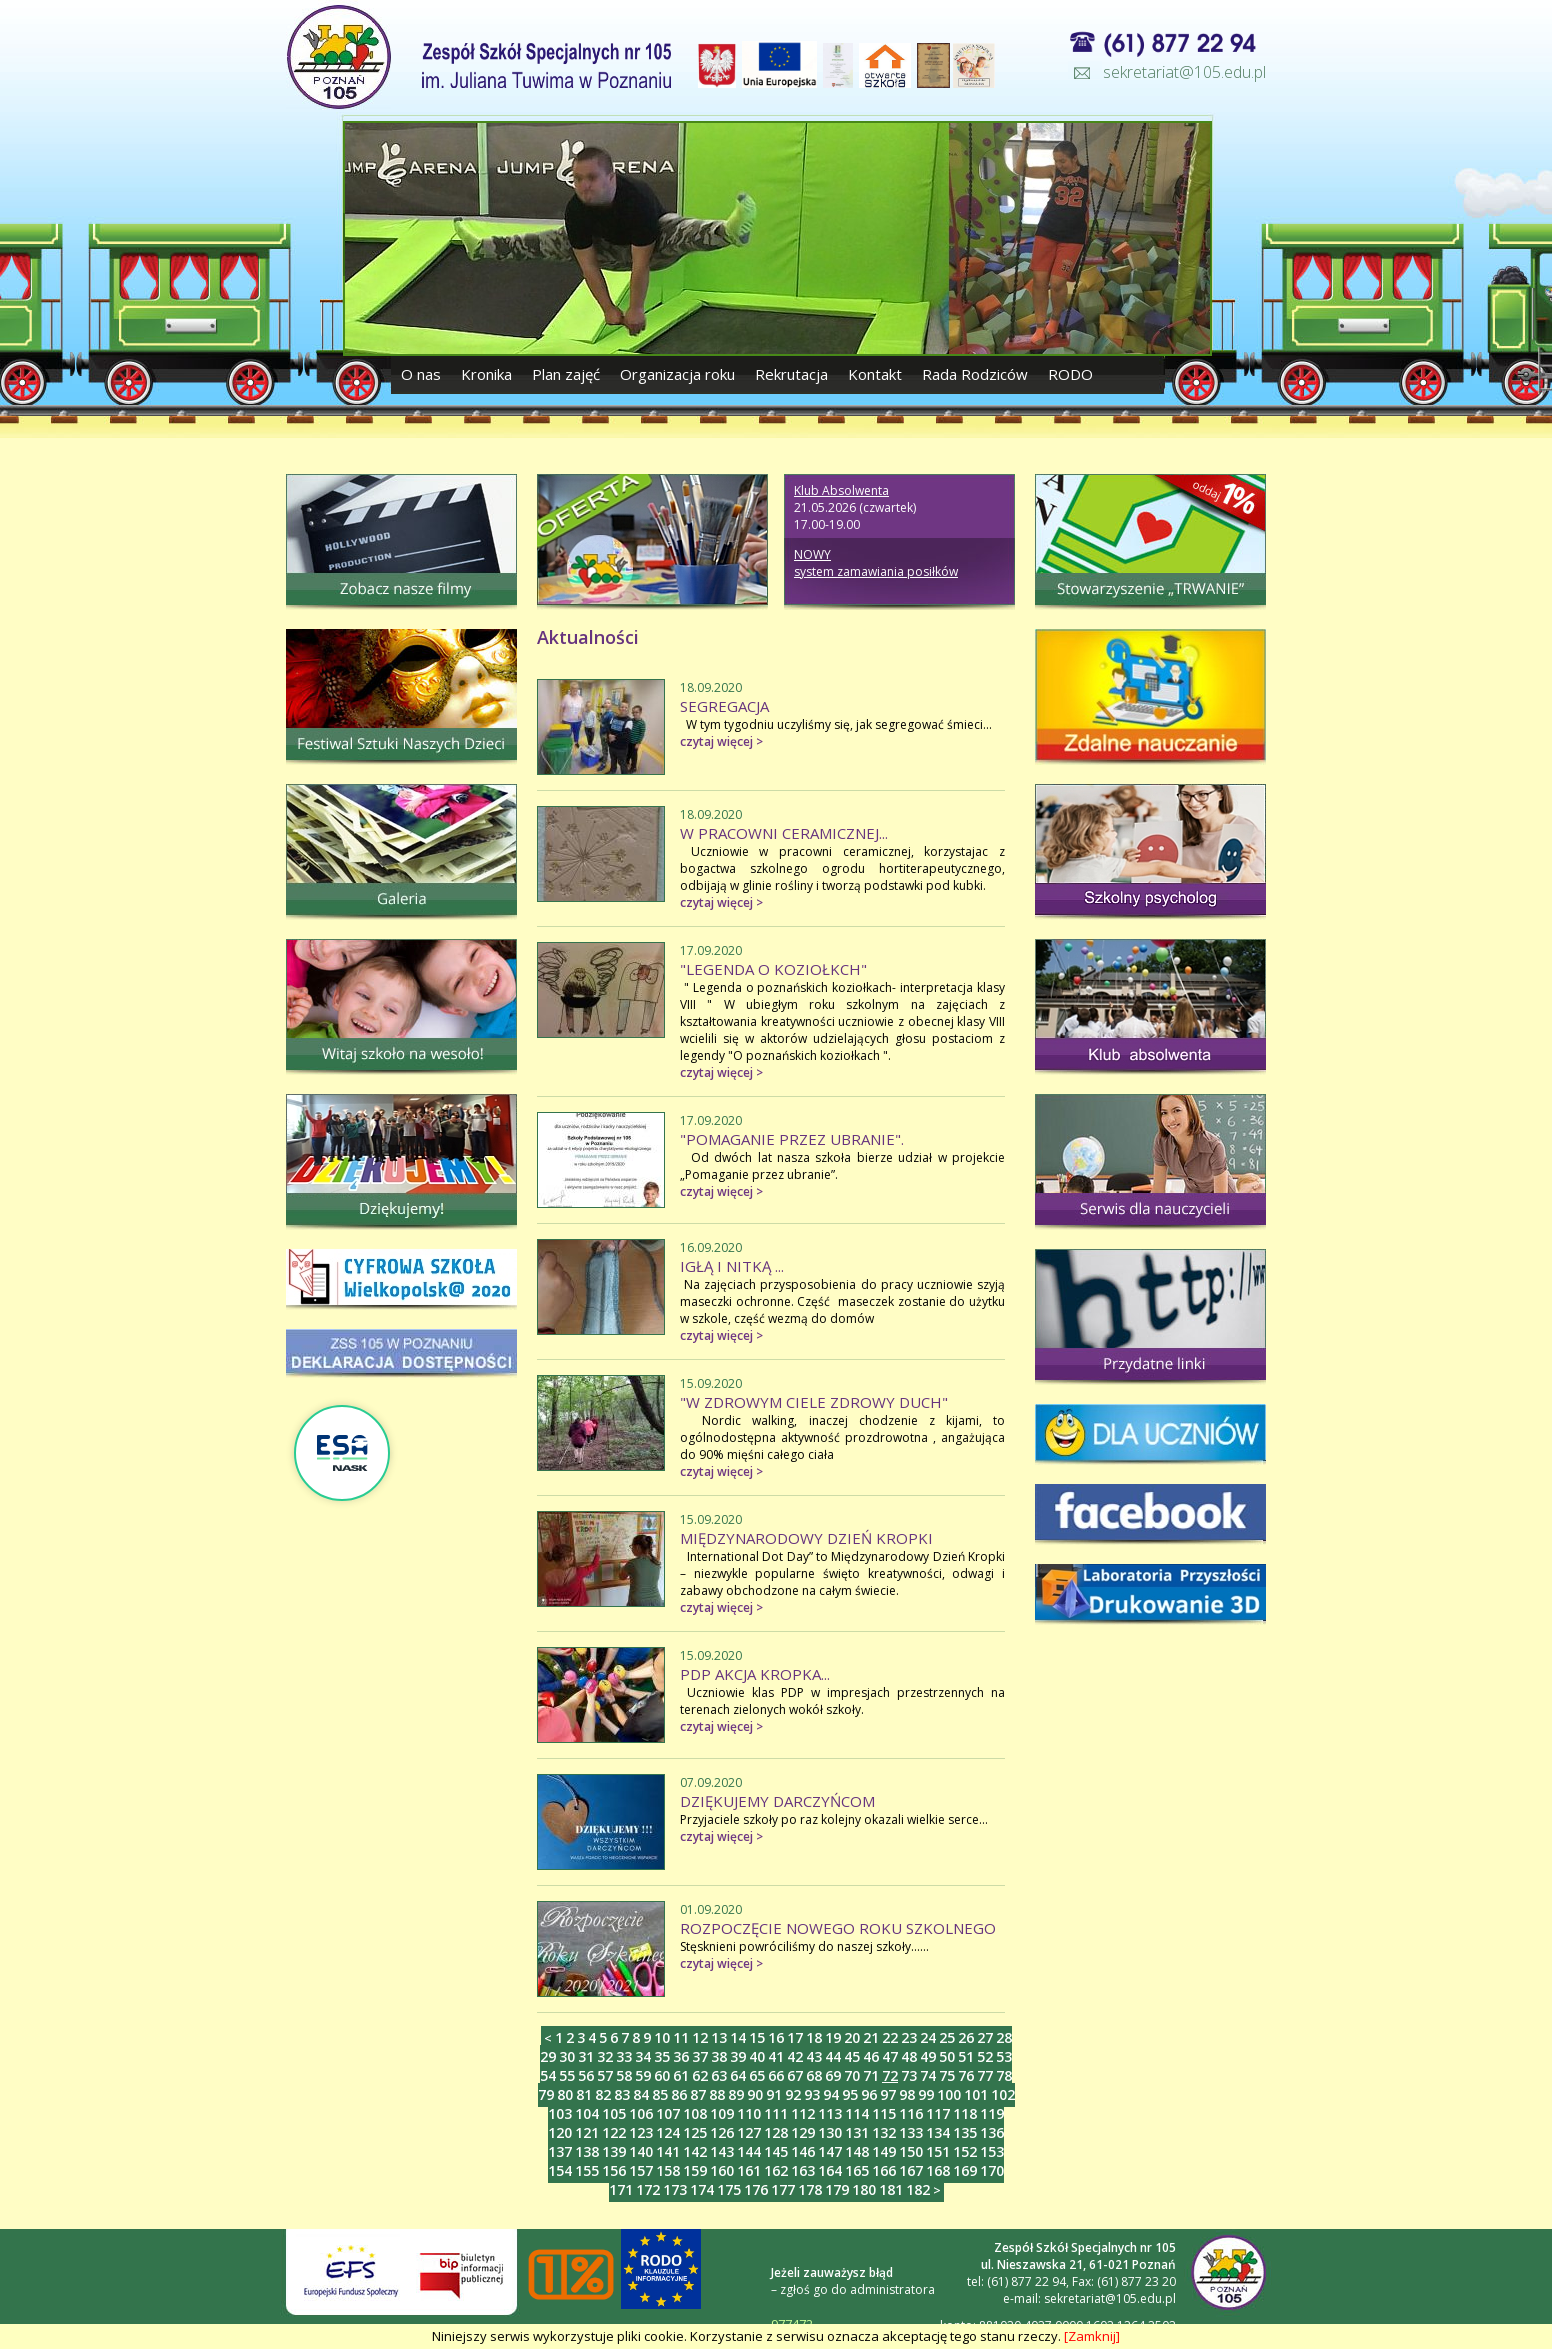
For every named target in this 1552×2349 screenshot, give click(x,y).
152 (965, 2151)
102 (1003, 2094)
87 (698, 2094)
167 (911, 2170)
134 (938, 2132)
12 (700, 2037)
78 (1004, 2075)
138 (587, 2151)
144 (749, 2151)
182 (918, 2189)
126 (722, 2132)
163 (803, 2170)
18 (814, 2037)
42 (795, 2056)
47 (890, 2056)
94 (831, 2094)
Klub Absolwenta (841, 490)
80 (565, 2094)
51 (966, 2056)
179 (837, 2189)
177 (783, 2189)
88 (717, 2094)
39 (738, 2056)
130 (830, 2132)
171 (621, 2189)
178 (810, 2189)
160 (722, 2170)
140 (641, 2151)
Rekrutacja (791, 374)
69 (833, 2075)
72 (890, 2075)
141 (668, 2151)
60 (662, 2075)
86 (679, 2094)
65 (757, 2075)
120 (560, 2132)
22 (890, 2037)
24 (928, 2037)
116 (911, 2113)
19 (833, 2037)
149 (884, 2151)
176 (756, 2189)
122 (614, 2132)
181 (891, 2189)
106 (641, 2113)
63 (719, 2075)
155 (587, 2170)
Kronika (486, 374)
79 (546, 2094)
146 (803, 2151)
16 (776, 2037)
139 (614, 2151)
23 (909, 2037)
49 (928, 2056)
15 (757, 2037)
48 (909, 2056)
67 (795, 2075)
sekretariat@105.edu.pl (1184, 72)
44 (833, 2056)
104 (587, 2113)
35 (662, 2056)
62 (700, 2075)
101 (976, 2094)
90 (755, 2094)
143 (722, 2151)
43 (814, 2056)
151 (938, 2151)
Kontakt (875, 374)
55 (567, 2075)
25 (947, 2037)
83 (622, 2094)
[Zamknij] (1092, 2336)
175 (729, 2189)
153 (992, 2151)
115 (884, 2113)
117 (938, 2113)
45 (852, 2056)
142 (695, 2151)
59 (643, 2075)
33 (624, 2056)
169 (965, 2170)
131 (857, 2132)
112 (803, 2113)
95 (850, 2094)
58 (624, 2075)
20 (852, 2037)
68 (814, 2075)
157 (641, 2170)
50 (947, 2056)
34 (643, 2056)
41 (776, 2056)
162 (776, 2170)
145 (776, 2151)
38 (719, 2056)
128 (776, 2132)
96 (869, 2094)
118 (965, 2113)
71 (871, 2075)
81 (584, 2094)
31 (586, 2056)
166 (884, 2170)
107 (668, 2113)
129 (803, 2132)
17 (795, 2037)
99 (926, 2094)
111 (776, 2113)
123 (641, 2132)
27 (985, 2037)
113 (830, 2113)
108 (695, 2113)
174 (702, 2189)
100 (949, 2094)
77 (985, 2075)
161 (749, 2170)
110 (749, 2113)
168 (938, 2170)
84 (641, 2094)
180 (864, 2189)
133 (911, 2132)
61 (681, 2075)
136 (992, 2132)
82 (603, 2094)
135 (965, 2132)
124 (668, 2132)
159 (695, 2170)
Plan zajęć (566, 374)
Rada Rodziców (975, 374)
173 (675, 2189)
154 (560, 2170)
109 (722, 2113)
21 (871, 2037)
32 (605, 2056)
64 (738, 2075)
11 (681, 2037)
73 (909, 2075)
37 (700, 2056)
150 (911, 2151)
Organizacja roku (677, 374)
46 (871, 2056)
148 (857, 2151)
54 (548, 2075)
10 (662, 2037)
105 (614, 2113)
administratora (892, 2289)
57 (605, 2075)
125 (695, 2132)
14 (738, 2037)
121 (587, 2132)
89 (736, 2094)
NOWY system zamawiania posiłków (876, 563)
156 (614, 2170)
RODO (1070, 374)
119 (992, 2113)
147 (830, 2151)
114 (857, 2113)
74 (928, 2075)
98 (907, 2094)
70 (852, 2075)
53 (1004, 2056)
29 (548, 2056)
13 (719, 2037)
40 (757, 2056)
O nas (422, 374)
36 (681, 2056)
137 (560, 2151)
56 (586, 2075)
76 (966, 2075)
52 (985, 2056)
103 (560, 2113)
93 (812, 2094)
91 (774, 2094)
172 (648, 2189)
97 (888, 2094)
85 (660, 2094)
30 (567, 2056)
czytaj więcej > (721, 741)
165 (857, 2170)
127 (749, 2132)
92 (793, 2094)
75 (947, 2075)
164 (830, 2170)
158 (668, 2170)
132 (884, 2132)
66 (776, 2075)
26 (966, 2037)
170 (992, 2170)
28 (1004, 2037)
